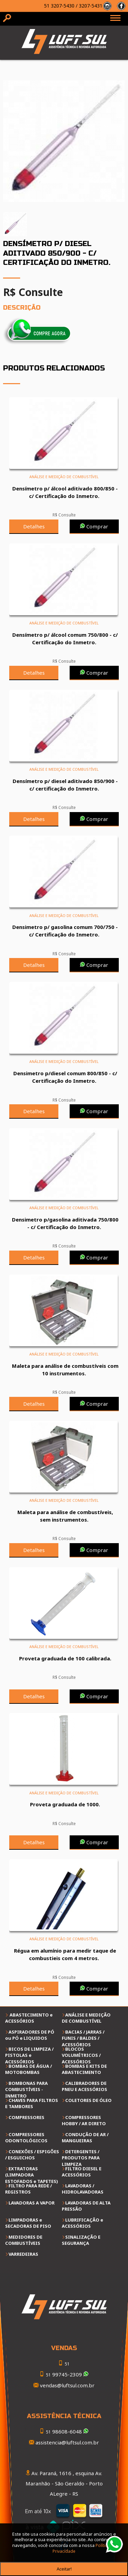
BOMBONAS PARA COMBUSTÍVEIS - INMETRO (26, 2089)
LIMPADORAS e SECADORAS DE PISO (28, 2223)
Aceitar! (64, 2569)
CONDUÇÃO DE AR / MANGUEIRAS (85, 2137)
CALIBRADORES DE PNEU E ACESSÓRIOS (84, 2086)
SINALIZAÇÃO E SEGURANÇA (81, 2240)
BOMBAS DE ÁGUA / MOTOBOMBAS (28, 2069)
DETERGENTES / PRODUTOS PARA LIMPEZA (81, 2157)
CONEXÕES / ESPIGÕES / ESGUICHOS (32, 2154)
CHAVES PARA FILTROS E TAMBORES (31, 2103)
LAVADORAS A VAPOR (32, 2203)
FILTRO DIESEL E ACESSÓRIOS (81, 2172)
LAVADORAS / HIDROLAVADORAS (82, 2189)
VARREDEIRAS (23, 2254)
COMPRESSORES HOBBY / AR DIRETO (84, 2120)
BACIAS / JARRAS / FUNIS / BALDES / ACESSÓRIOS (83, 2038)
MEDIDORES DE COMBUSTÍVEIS (23, 2240)
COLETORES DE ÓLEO (88, 2100)
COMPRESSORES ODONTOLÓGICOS (26, 2137)
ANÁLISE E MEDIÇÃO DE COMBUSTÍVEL (86, 2018)
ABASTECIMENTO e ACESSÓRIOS (29, 2018)
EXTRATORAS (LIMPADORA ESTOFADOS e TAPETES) (31, 2175)
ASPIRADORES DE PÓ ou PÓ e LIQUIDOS (29, 2035)
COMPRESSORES (26, 2117)
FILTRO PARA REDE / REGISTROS (28, 2189)
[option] (64, 141)
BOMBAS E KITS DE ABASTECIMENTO (84, 2069)
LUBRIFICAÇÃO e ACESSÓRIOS (82, 2223)
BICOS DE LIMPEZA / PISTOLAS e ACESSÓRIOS (29, 2055)
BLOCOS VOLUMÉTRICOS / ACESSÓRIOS (81, 2055)
